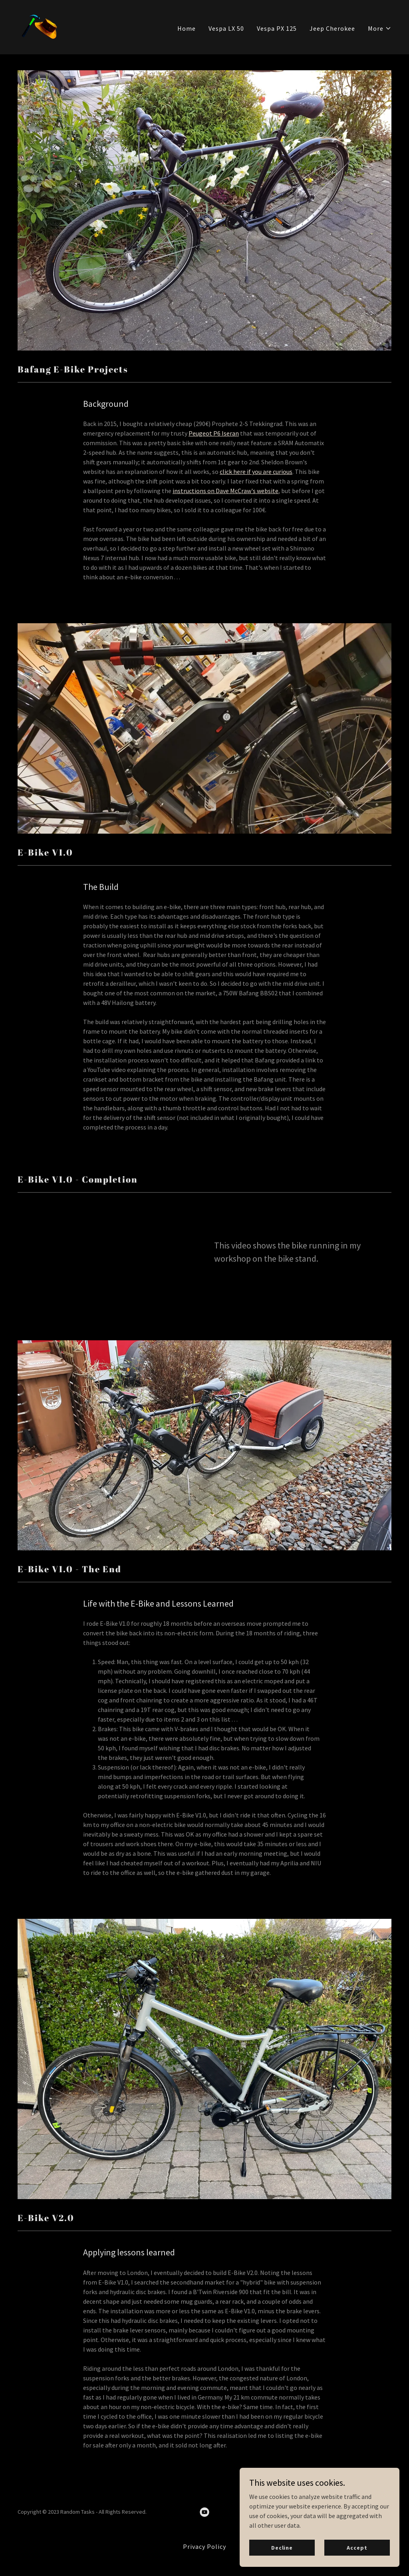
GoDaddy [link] (380, 2511)
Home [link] (186, 28)
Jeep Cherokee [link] (332, 28)
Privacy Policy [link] (204, 2546)
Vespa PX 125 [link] (277, 28)
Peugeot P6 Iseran (214, 433)
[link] (38, 26)
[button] (379, 28)
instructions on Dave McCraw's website (225, 491)
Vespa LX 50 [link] (226, 28)
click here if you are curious (256, 472)
